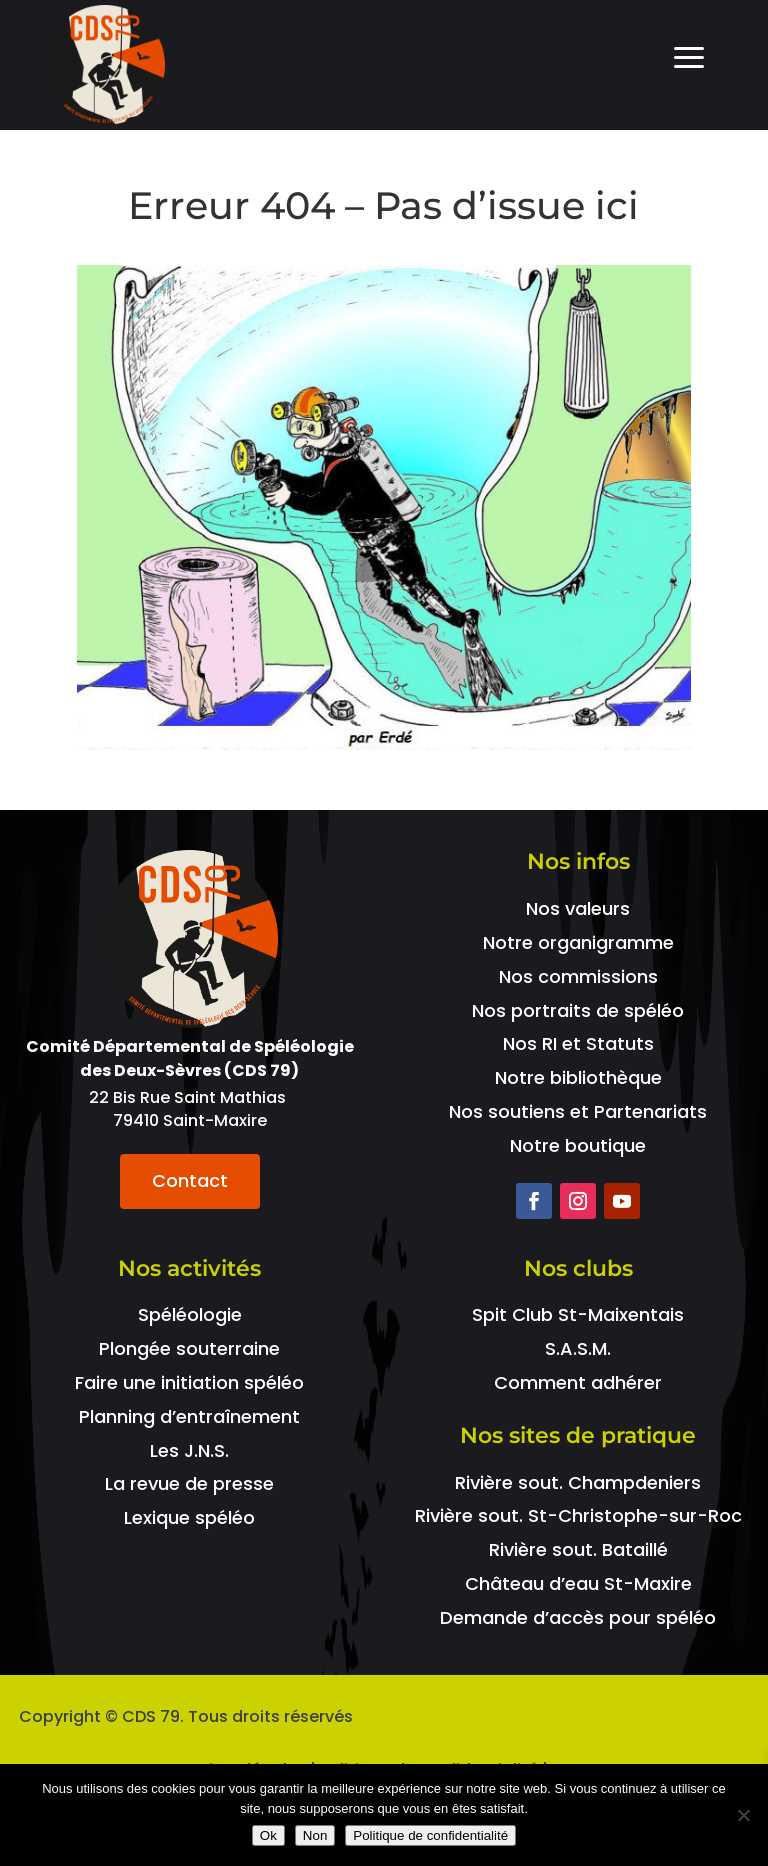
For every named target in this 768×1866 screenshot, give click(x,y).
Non (315, 1835)
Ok (268, 1835)
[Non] (743, 1815)
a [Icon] (689, 59)
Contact (190, 1180)
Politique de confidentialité (430, 1835)
